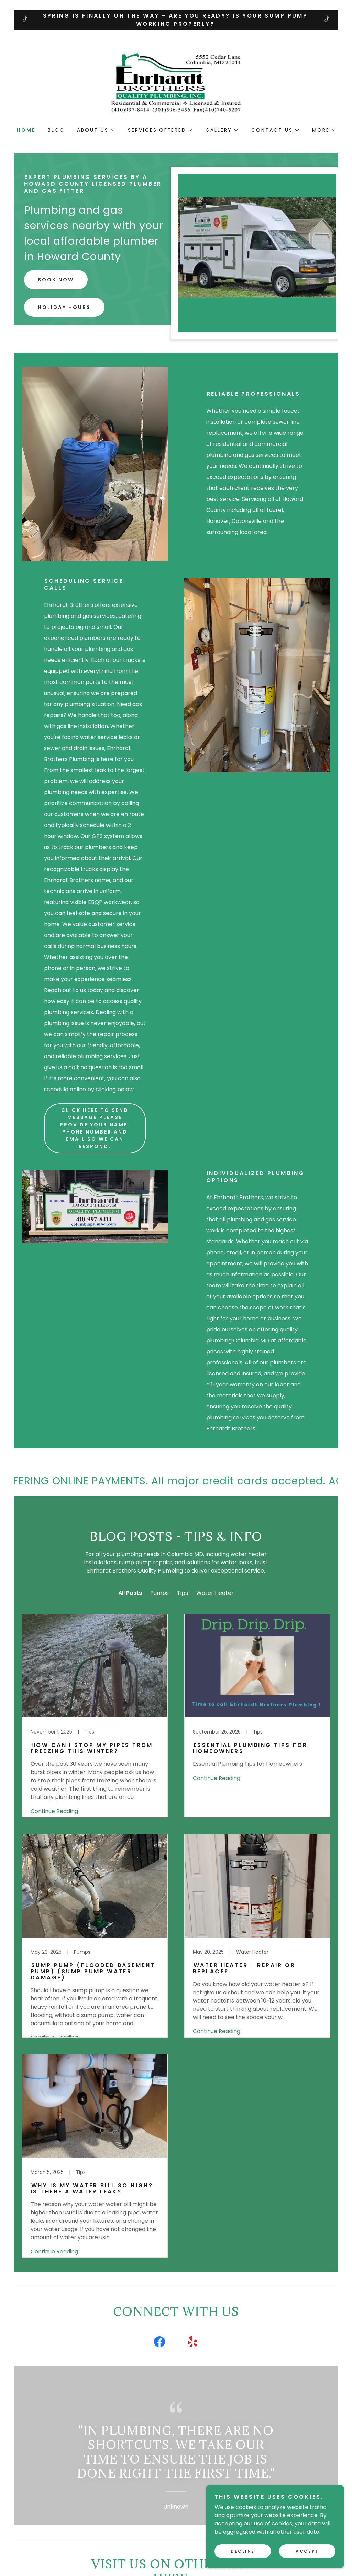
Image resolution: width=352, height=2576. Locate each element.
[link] (176, 83)
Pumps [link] (159, 1593)
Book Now (56, 279)
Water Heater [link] (215, 1593)
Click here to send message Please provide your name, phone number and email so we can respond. (95, 1128)
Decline (243, 2551)
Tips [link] (182, 1593)
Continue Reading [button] (54, 1811)
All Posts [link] (130, 1593)
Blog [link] (56, 130)
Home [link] (26, 130)
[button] (96, 130)
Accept (307, 2551)
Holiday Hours (64, 307)
